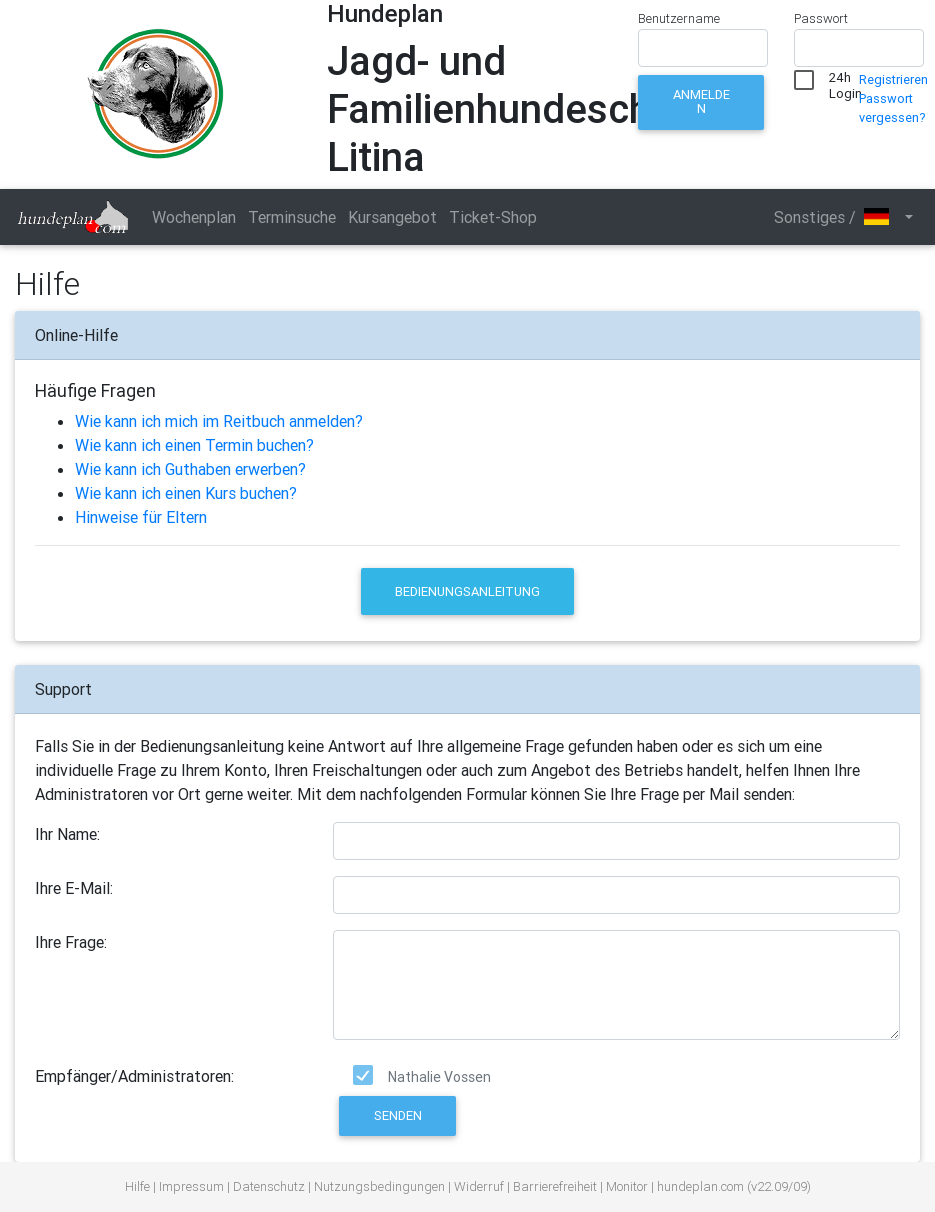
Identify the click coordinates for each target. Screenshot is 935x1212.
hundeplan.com (700, 1186)
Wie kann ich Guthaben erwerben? (190, 469)
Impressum (191, 1186)
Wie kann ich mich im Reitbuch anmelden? (219, 421)
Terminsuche (292, 217)
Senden (398, 1115)
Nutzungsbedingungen (379, 1186)
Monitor (627, 1186)
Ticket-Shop (493, 217)
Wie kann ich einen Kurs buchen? (186, 493)
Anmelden (701, 101)
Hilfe (137, 1186)
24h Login (845, 82)
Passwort (821, 18)
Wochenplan (194, 217)
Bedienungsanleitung (467, 591)
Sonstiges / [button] (837, 217)
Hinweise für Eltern (141, 517)
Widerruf (479, 1186)
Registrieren (893, 79)
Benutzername (679, 18)
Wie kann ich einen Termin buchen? (194, 445)
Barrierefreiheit (555, 1186)
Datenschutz (269, 1186)
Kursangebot (392, 217)
